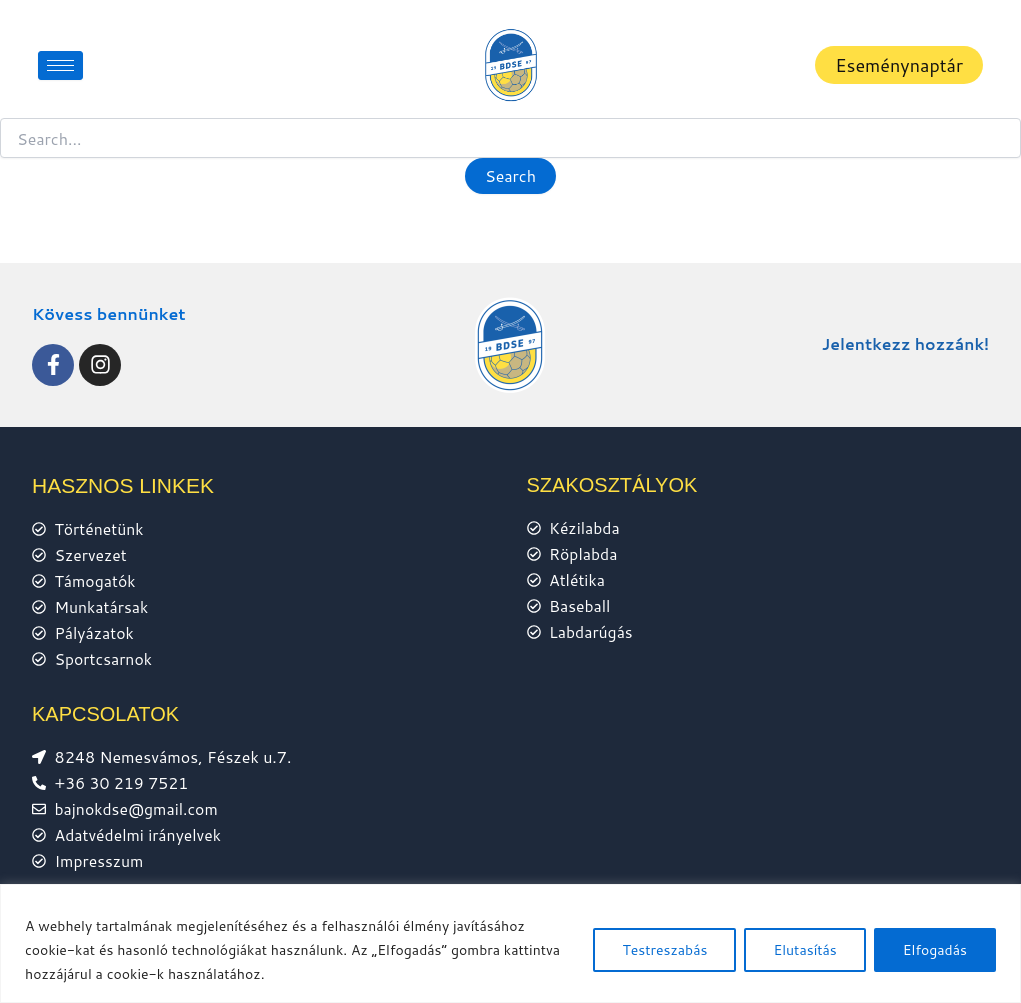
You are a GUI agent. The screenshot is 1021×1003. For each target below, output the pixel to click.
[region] (510, 943)
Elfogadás (935, 950)
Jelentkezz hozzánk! (904, 340)
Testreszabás (664, 950)
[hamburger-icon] (60, 65)
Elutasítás (804, 950)
